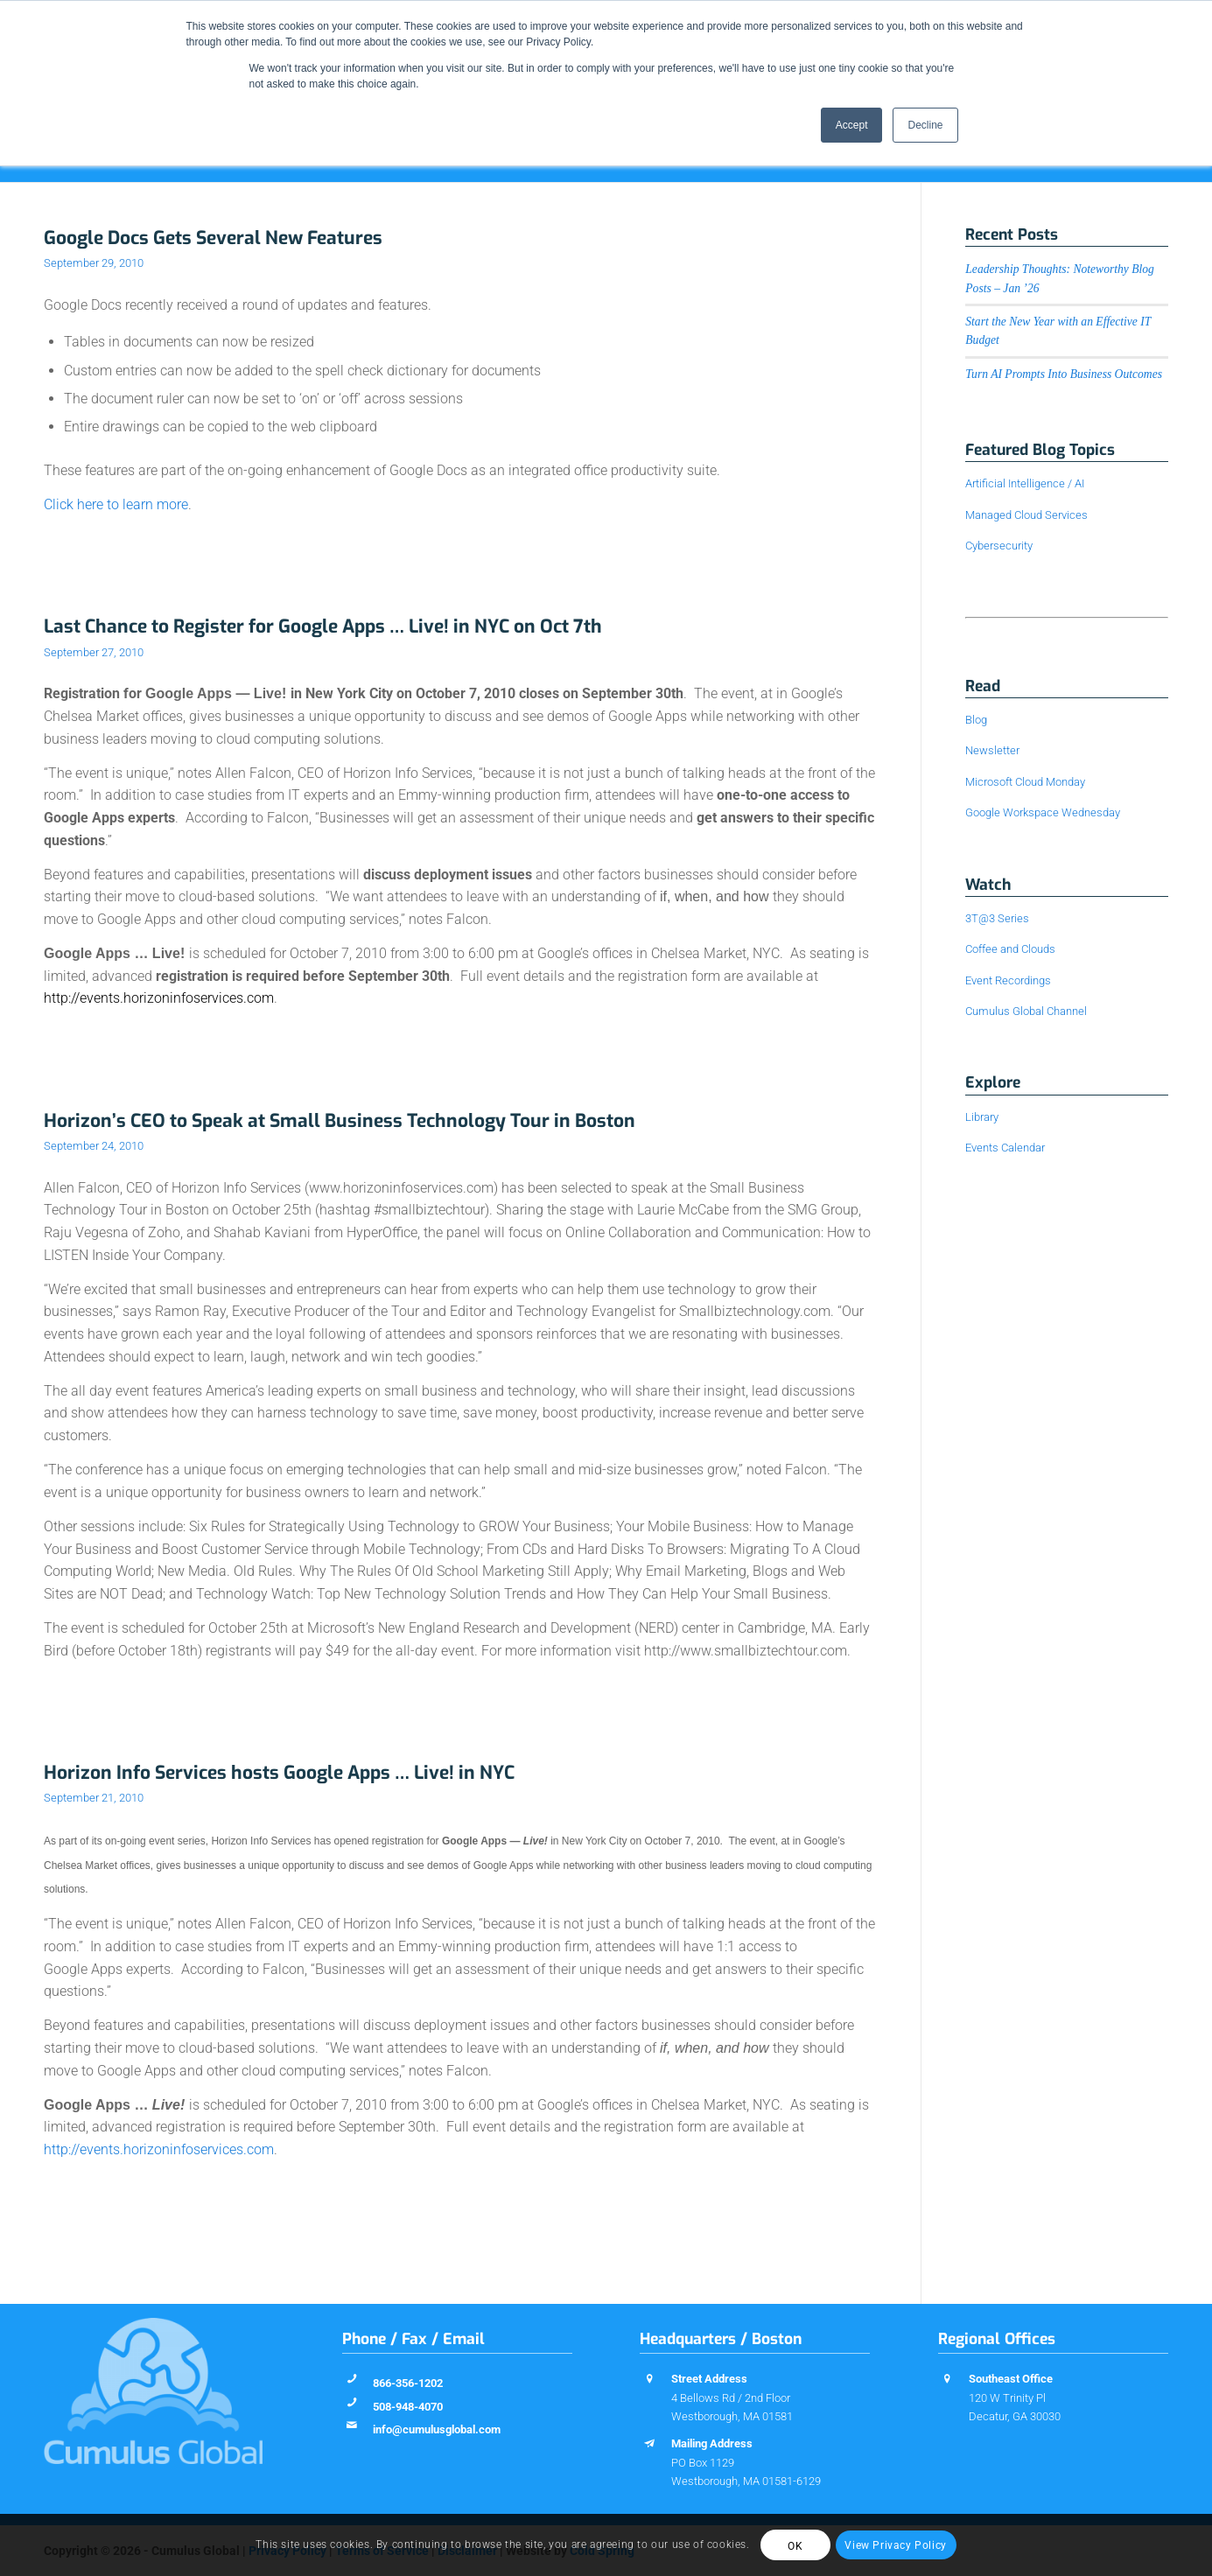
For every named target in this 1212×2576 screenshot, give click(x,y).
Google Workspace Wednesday (1042, 812)
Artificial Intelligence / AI (1024, 483)
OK (795, 2546)
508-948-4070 (408, 2406)
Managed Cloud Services (1026, 515)
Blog (976, 719)
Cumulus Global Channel (1026, 1011)
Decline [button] (924, 125)
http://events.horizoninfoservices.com (159, 2149)
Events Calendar (1005, 1147)
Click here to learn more (116, 504)
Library (981, 1117)
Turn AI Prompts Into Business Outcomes (1063, 374)
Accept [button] (852, 125)
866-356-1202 (408, 2383)
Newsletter (992, 750)
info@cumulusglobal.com (437, 2429)
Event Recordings (1008, 980)
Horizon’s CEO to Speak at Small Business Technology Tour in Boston (339, 1121)
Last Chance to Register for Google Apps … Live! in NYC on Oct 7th (323, 626)
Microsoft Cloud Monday (1025, 781)
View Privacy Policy (895, 2545)
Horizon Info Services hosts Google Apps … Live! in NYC (279, 1772)
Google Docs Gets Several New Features (213, 238)
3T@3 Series (997, 918)
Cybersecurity (999, 545)
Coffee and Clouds (1010, 949)
